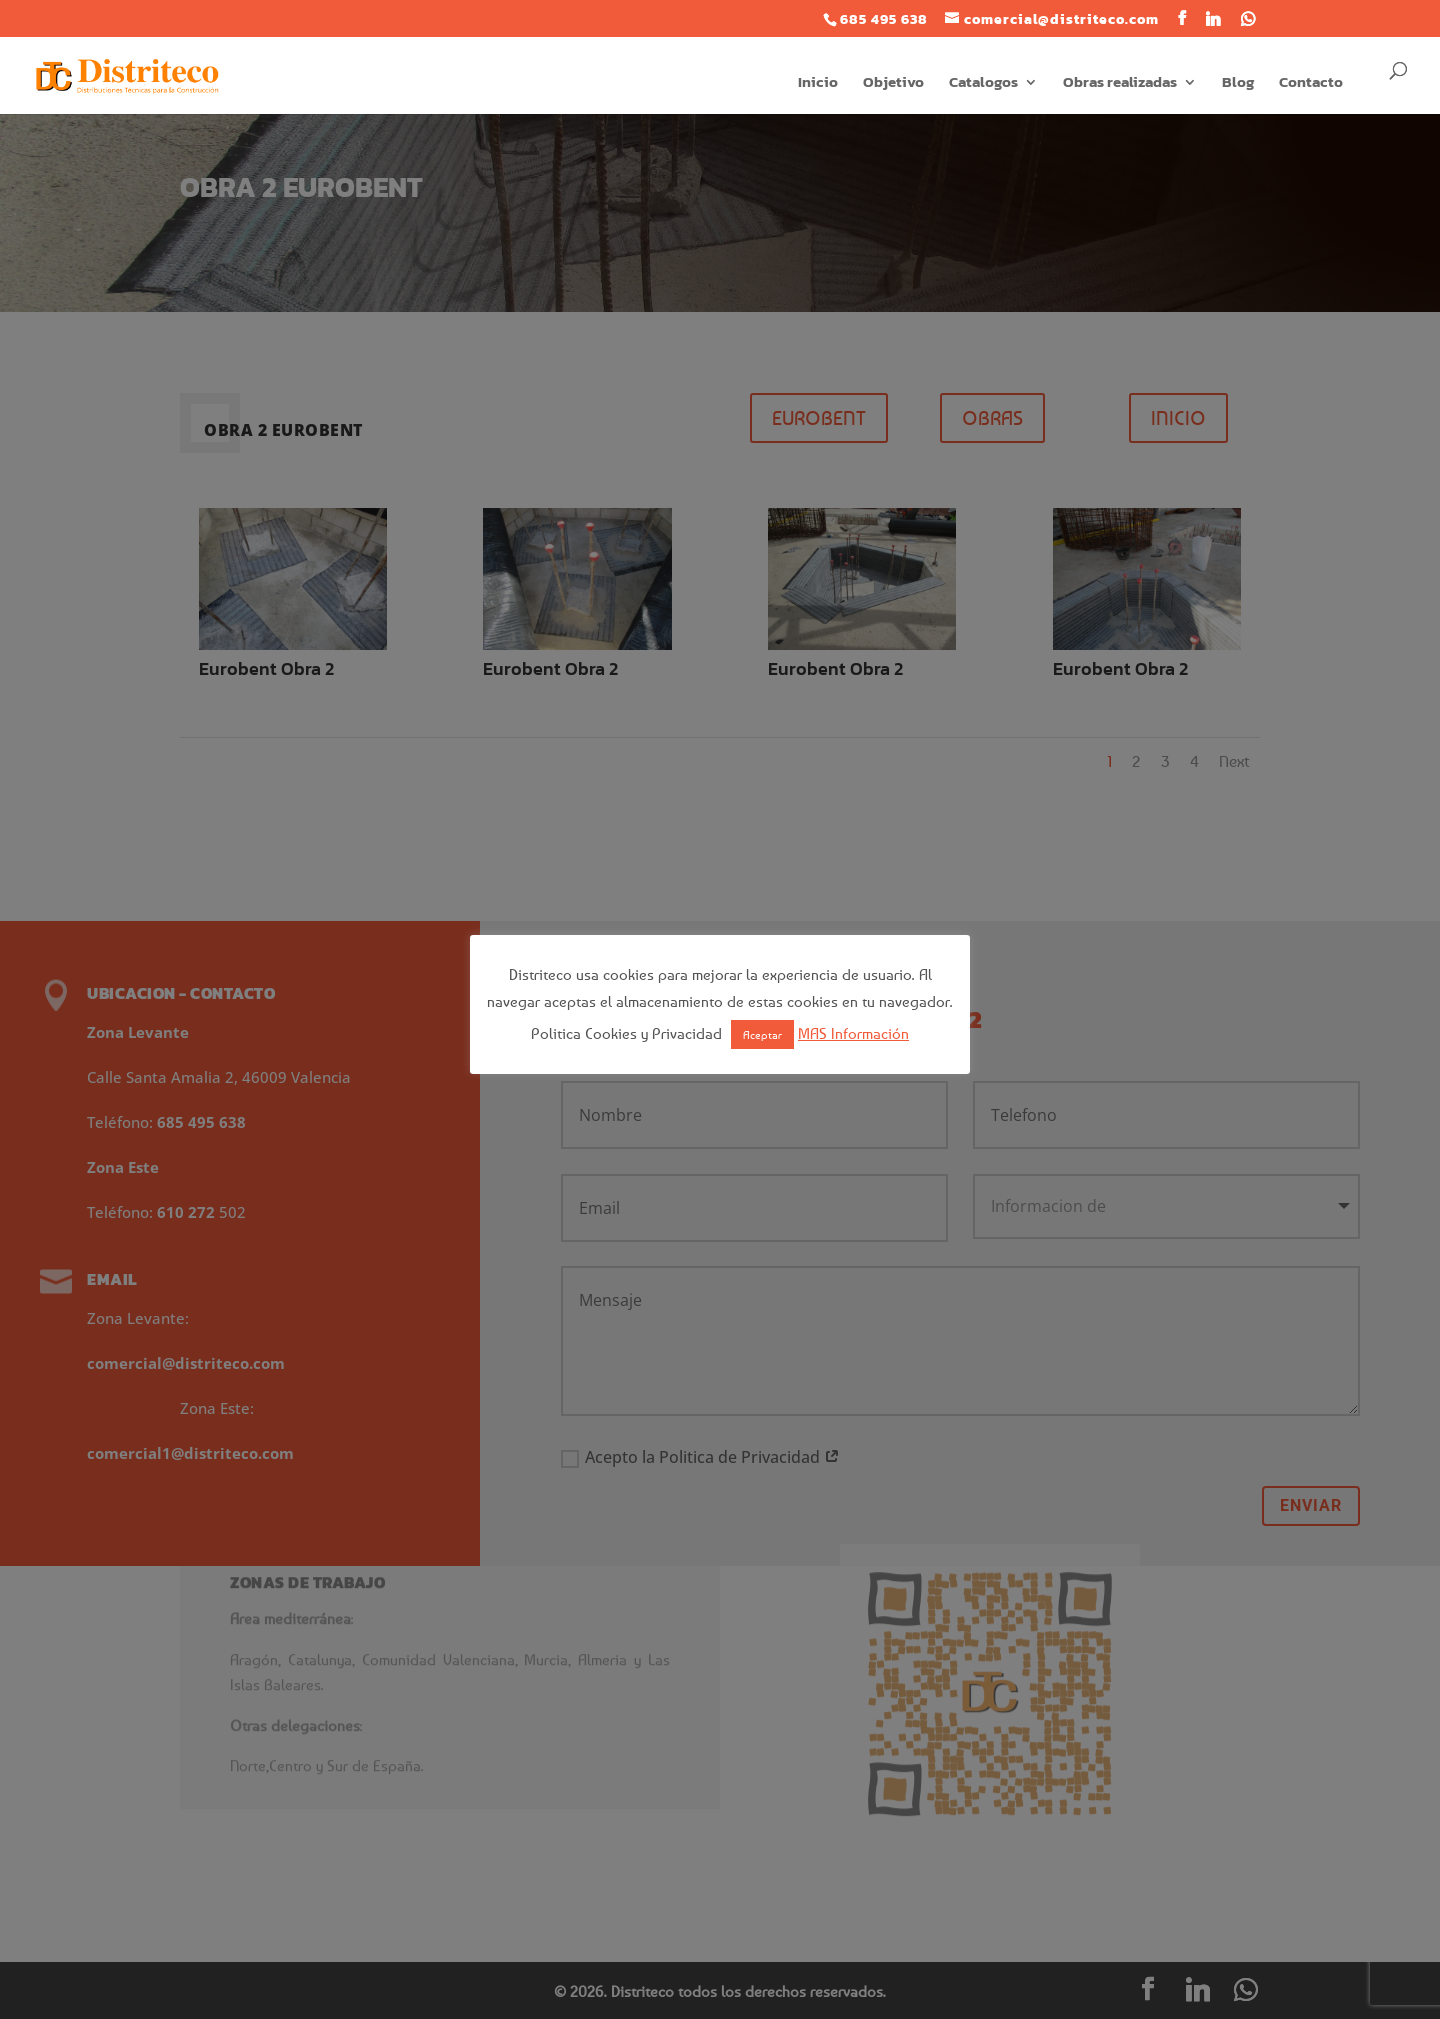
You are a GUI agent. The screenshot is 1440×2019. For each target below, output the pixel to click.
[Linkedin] (1213, 19)
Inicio (818, 84)
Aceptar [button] (762, 1034)
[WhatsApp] (1248, 19)
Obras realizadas (1120, 84)
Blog (1238, 84)
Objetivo (893, 84)
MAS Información (853, 1033)
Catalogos (983, 84)
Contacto (1311, 84)
